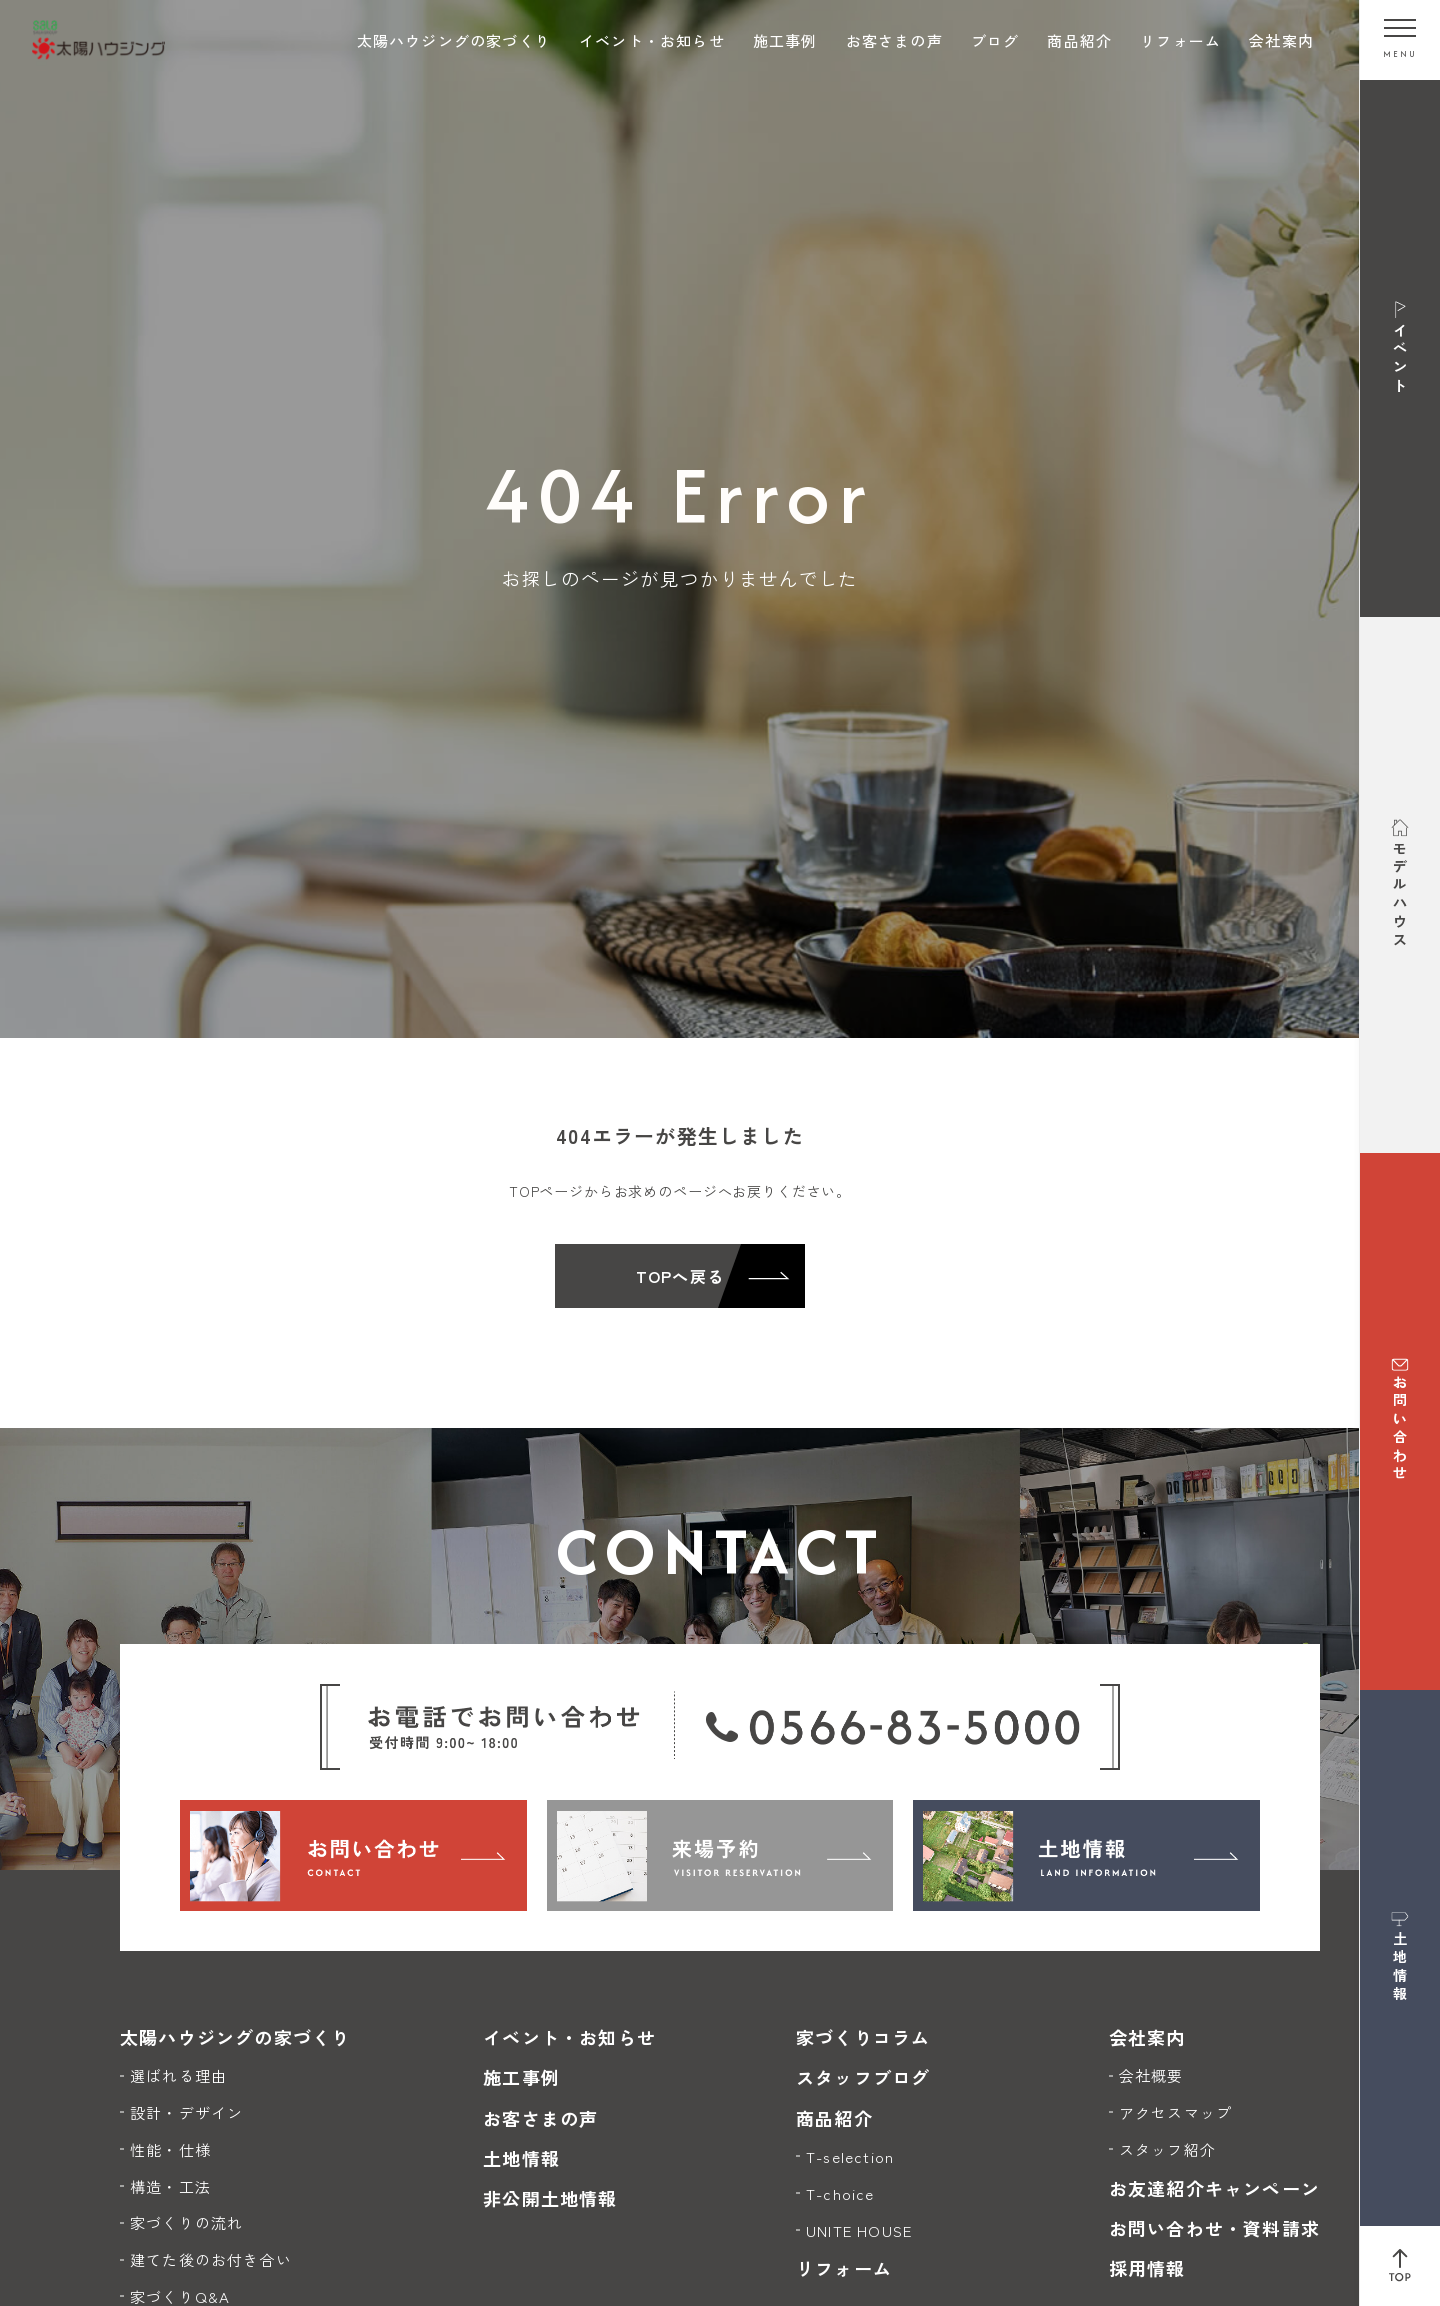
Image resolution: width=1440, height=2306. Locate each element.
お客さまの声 (894, 40)
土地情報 (521, 2158)
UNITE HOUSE (859, 2230)
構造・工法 (170, 2186)
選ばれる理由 (178, 2075)
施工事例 (785, 40)
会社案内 (1281, 40)
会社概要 (1151, 2075)
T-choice (840, 2193)
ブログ (995, 40)
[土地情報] (1086, 1855)
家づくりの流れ (186, 2222)
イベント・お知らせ (652, 40)
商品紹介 (1079, 40)
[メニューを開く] (1400, 40)
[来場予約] (720, 1855)
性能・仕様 (170, 2149)
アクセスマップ (1175, 2112)
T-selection (850, 2156)
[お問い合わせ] (353, 1855)
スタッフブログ (863, 2077)
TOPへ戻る (680, 1276)
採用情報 (1147, 2268)
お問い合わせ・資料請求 (1214, 2228)
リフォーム (1180, 40)
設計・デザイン (186, 2112)
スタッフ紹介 (1167, 2149)
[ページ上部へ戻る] (1400, 2266)
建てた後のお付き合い (211, 2259)
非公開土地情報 (550, 2198)
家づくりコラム (863, 2037)
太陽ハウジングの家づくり (454, 40)
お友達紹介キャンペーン (1214, 2188)
